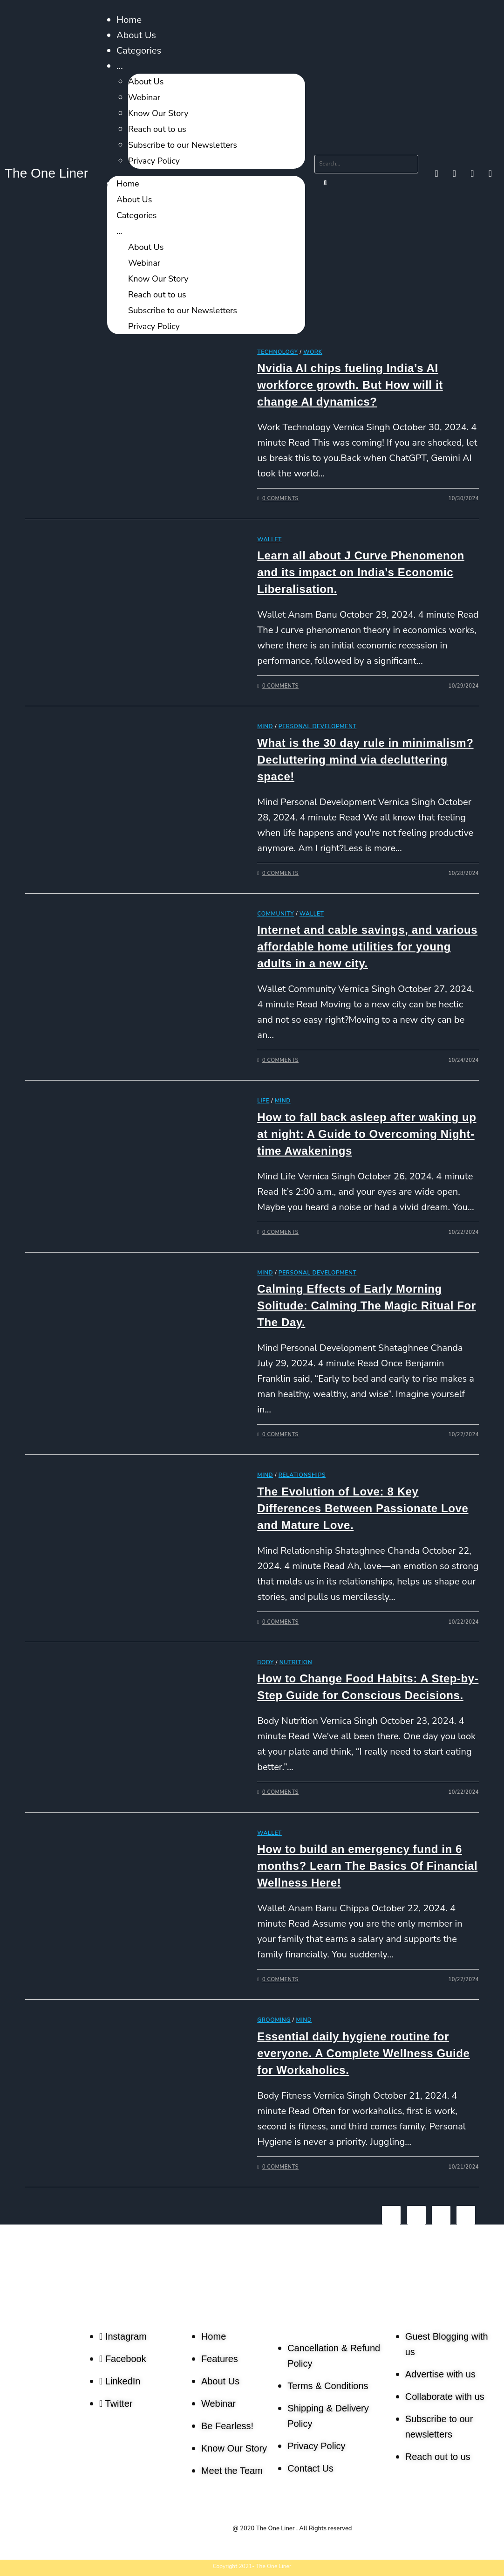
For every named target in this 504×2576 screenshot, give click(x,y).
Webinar (144, 97)
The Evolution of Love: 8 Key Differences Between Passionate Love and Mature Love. (362, 1508)
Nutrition (296, 1662)
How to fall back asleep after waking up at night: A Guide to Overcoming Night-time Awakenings (366, 1134)
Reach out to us (157, 129)
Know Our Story (158, 113)
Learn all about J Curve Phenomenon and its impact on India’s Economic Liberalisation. (360, 572)
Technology (277, 352)
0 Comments (280, 498)
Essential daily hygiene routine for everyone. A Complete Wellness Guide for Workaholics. (363, 2053)
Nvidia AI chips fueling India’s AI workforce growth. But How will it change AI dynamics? (350, 385)
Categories (138, 50)
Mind (265, 726)
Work (312, 352)
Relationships (302, 1475)
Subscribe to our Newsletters (182, 145)
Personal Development (318, 726)
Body (265, 1662)
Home (129, 20)
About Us (136, 35)
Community (275, 913)
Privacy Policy (154, 160)
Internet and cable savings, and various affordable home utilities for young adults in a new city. (367, 946)
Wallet (269, 539)
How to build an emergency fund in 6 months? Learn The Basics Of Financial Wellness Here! (367, 1866)
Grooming (273, 2020)
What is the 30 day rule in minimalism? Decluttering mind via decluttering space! (365, 760)
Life (263, 1100)
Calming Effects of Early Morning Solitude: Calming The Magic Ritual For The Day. (366, 1305)
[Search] (325, 182)
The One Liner (46, 173)
